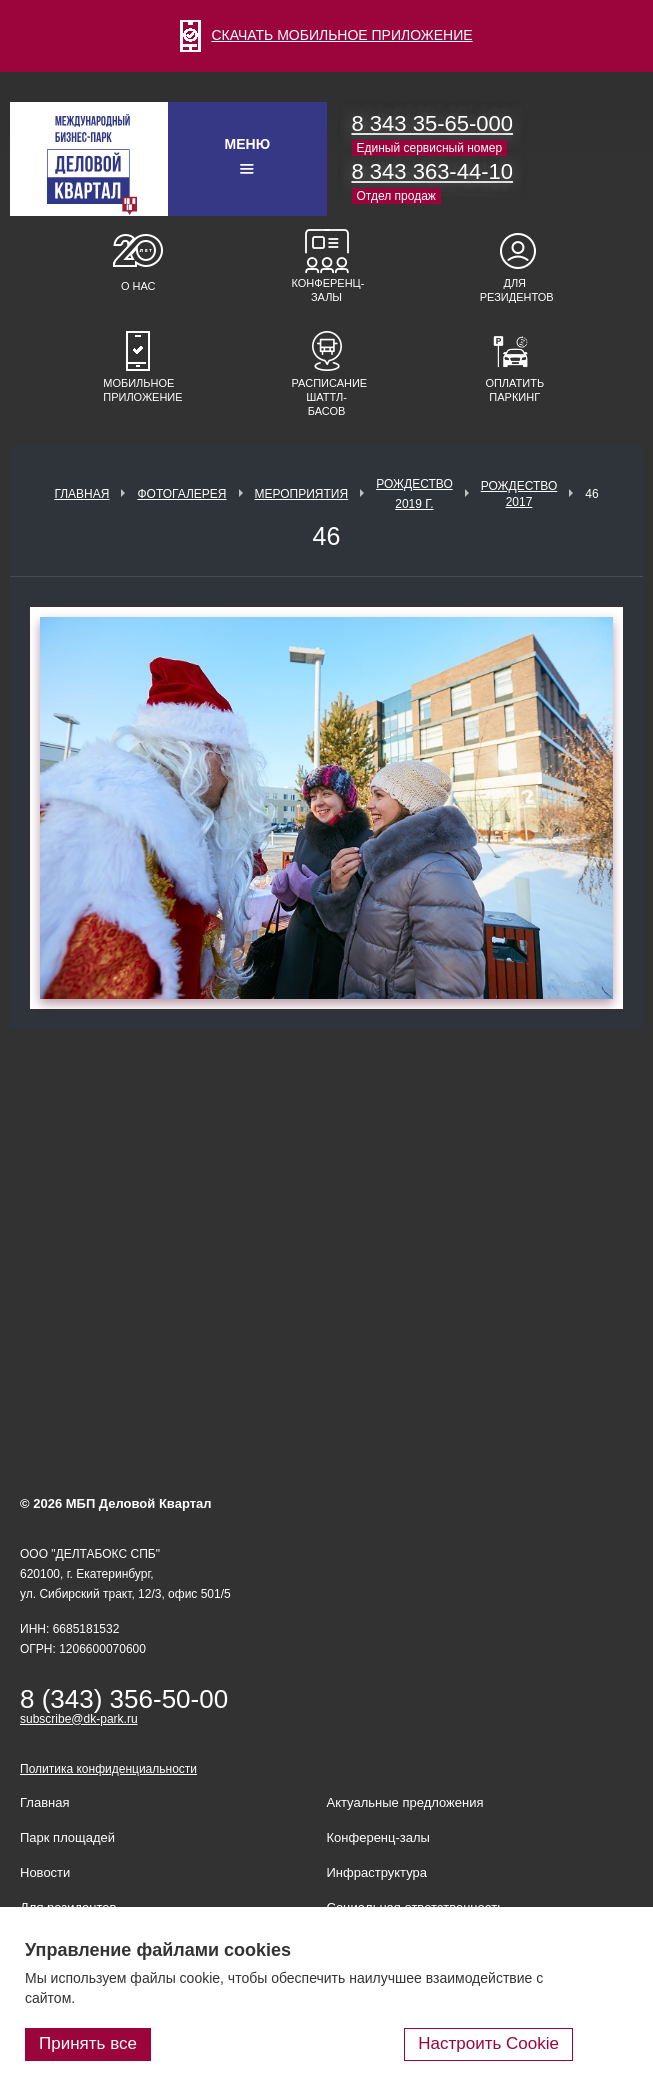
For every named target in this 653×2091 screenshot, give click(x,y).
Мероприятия (302, 494)
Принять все (88, 2043)
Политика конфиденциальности (108, 1769)
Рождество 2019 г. (414, 494)
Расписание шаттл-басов (327, 397)
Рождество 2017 (519, 494)
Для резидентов (515, 290)
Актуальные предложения (405, 1802)
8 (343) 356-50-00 (124, 1699)
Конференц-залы (327, 290)
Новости (45, 1872)
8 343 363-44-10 (432, 171)
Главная (81, 494)
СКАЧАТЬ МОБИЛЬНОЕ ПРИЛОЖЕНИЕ (326, 35)
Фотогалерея (181, 494)
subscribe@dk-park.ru (79, 1719)
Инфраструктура (377, 1872)
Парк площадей (67, 1837)
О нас (138, 286)
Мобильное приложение (138, 390)
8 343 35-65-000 (432, 123)
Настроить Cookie (488, 2043)
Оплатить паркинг (514, 390)
